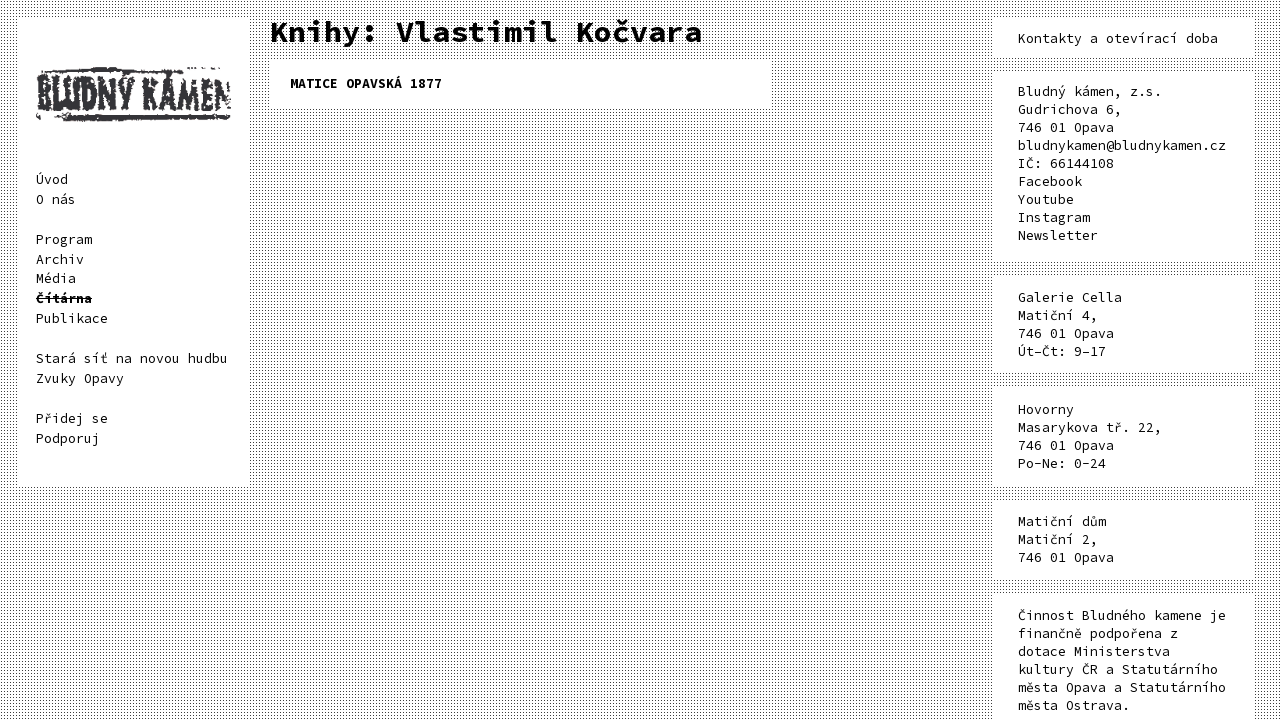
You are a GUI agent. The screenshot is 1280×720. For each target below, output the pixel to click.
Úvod (52, 179)
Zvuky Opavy (80, 378)
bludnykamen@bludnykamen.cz (1122, 145)
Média (56, 278)
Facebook (1050, 181)
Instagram (1054, 217)
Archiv (60, 259)
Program (64, 239)
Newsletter (1058, 235)
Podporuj (68, 438)
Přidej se (72, 418)
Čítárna (64, 298)
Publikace (72, 318)
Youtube (1046, 199)
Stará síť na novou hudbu (132, 358)
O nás (56, 199)
